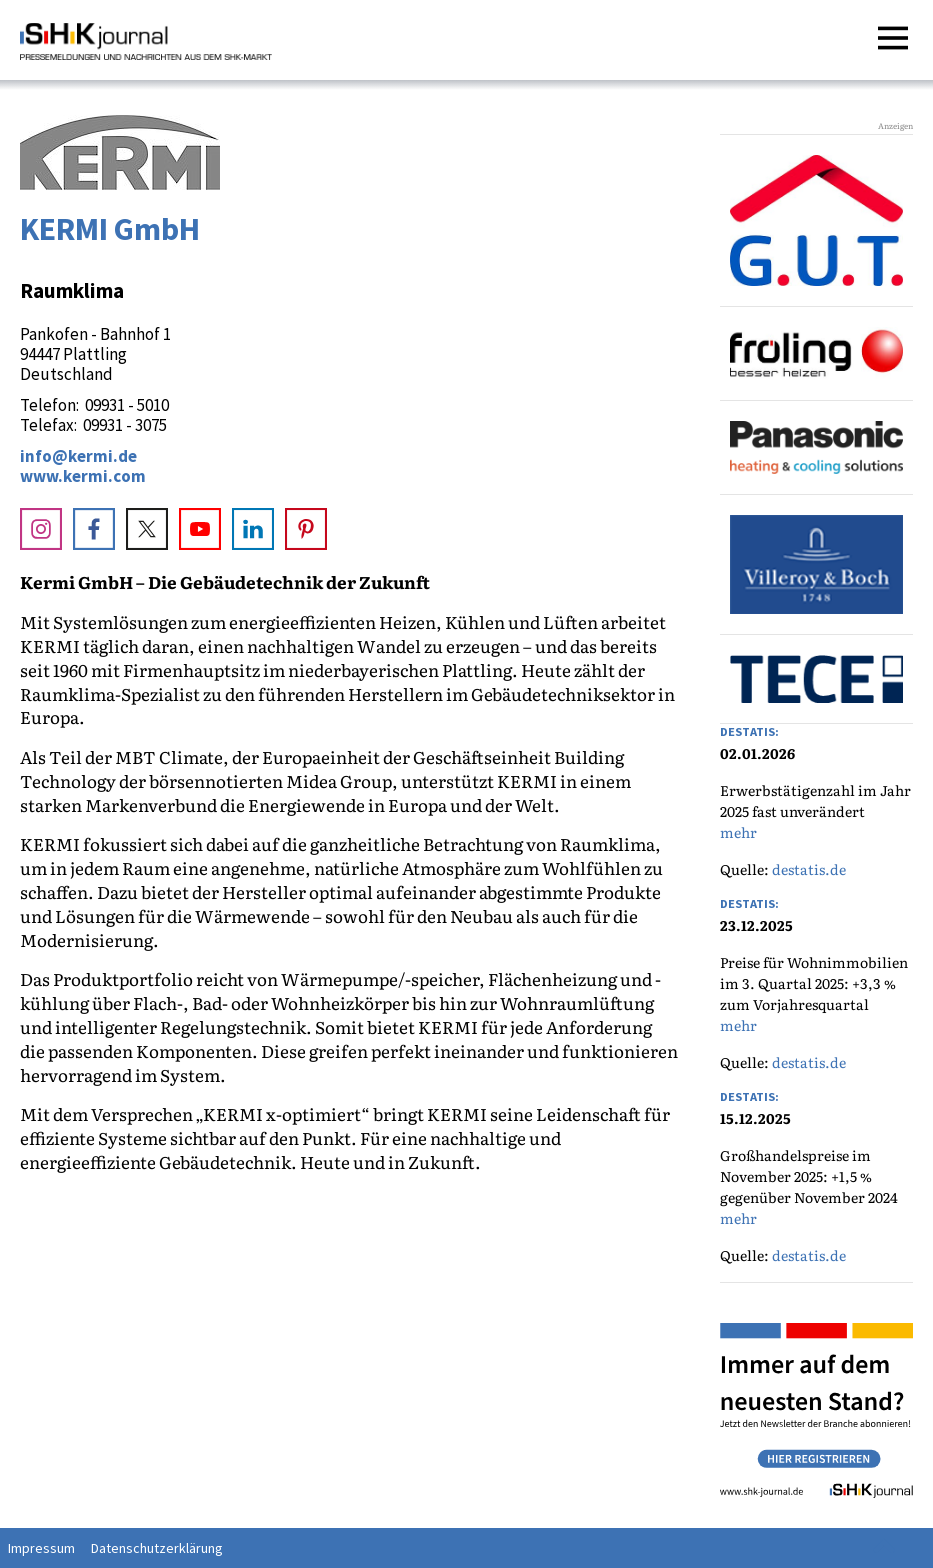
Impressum (41, 1548)
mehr (738, 832)
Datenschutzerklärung (157, 1548)
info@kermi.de (78, 456)
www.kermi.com (83, 476)
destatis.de (809, 869)
